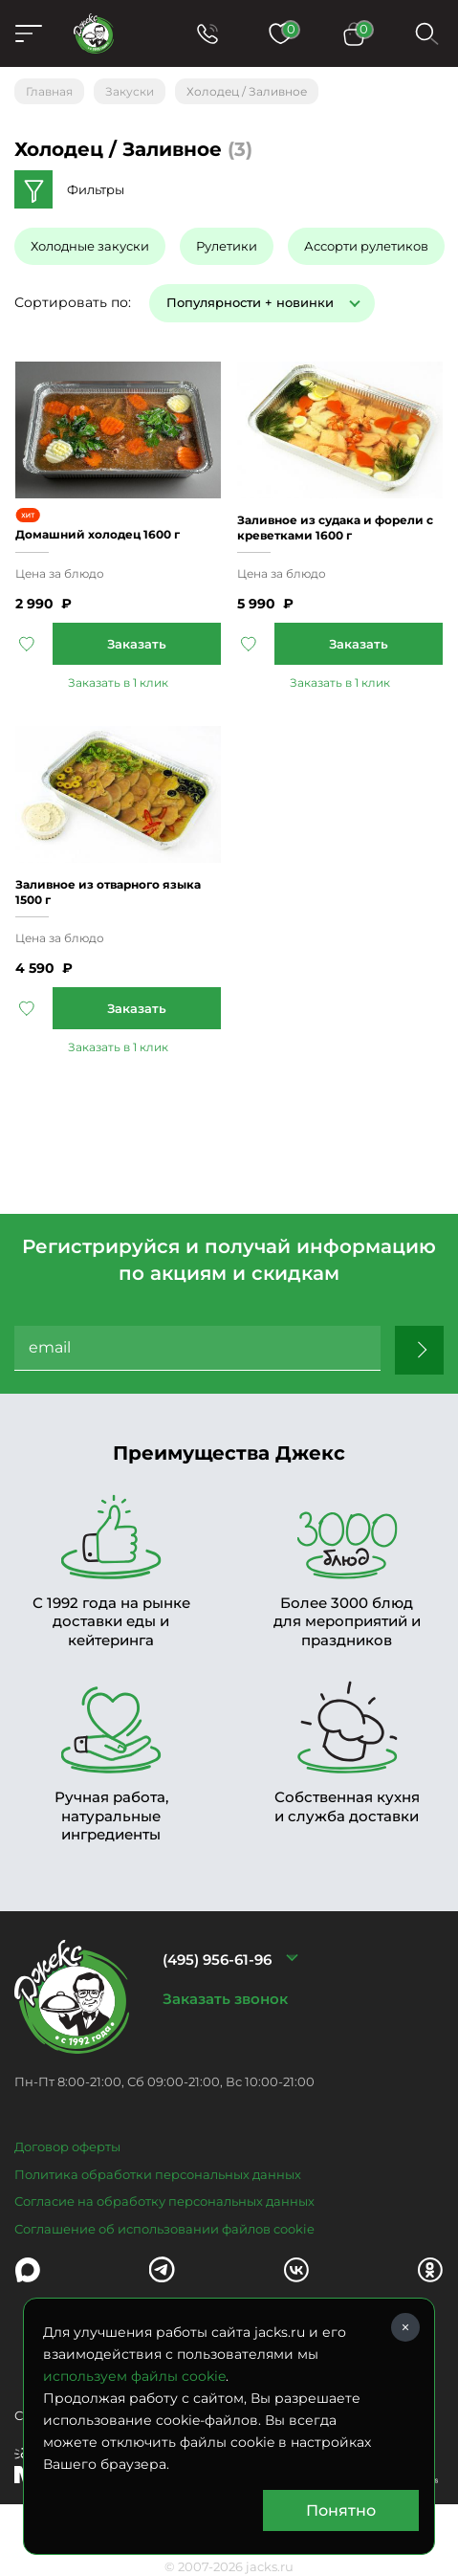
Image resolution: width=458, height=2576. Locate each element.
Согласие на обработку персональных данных (164, 2201)
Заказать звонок (225, 1999)
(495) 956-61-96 (217, 1959)
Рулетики (226, 245)
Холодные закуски (90, 245)
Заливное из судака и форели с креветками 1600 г (335, 527)
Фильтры (95, 189)
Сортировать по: (72, 302)
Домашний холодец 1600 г (97, 534)
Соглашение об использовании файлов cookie (164, 2228)
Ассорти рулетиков (366, 245)
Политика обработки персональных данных (157, 2174)
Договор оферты (67, 2146)
